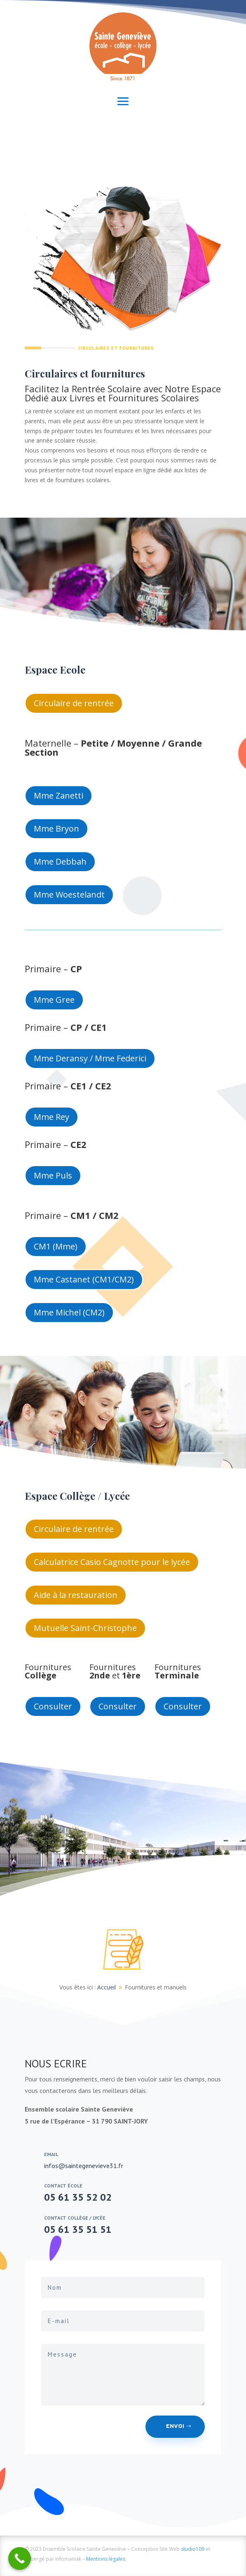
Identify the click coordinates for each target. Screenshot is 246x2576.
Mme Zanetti (58, 795)
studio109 (192, 2548)
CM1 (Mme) (55, 1246)
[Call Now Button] (19, 2558)
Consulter (53, 1706)
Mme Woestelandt (69, 894)
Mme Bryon (56, 828)
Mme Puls (53, 1175)
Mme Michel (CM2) (69, 1312)
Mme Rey (51, 1116)
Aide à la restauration (75, 1594)
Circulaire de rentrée (74, 703)
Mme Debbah (60, 861)
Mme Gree (54, 999)
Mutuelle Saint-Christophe (85, 1627)
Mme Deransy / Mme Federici (90, 1058)
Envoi (175, 2426)
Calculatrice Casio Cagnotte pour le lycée (112, 1561)
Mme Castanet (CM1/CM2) (84, 1279)
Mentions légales (105, 2558)
